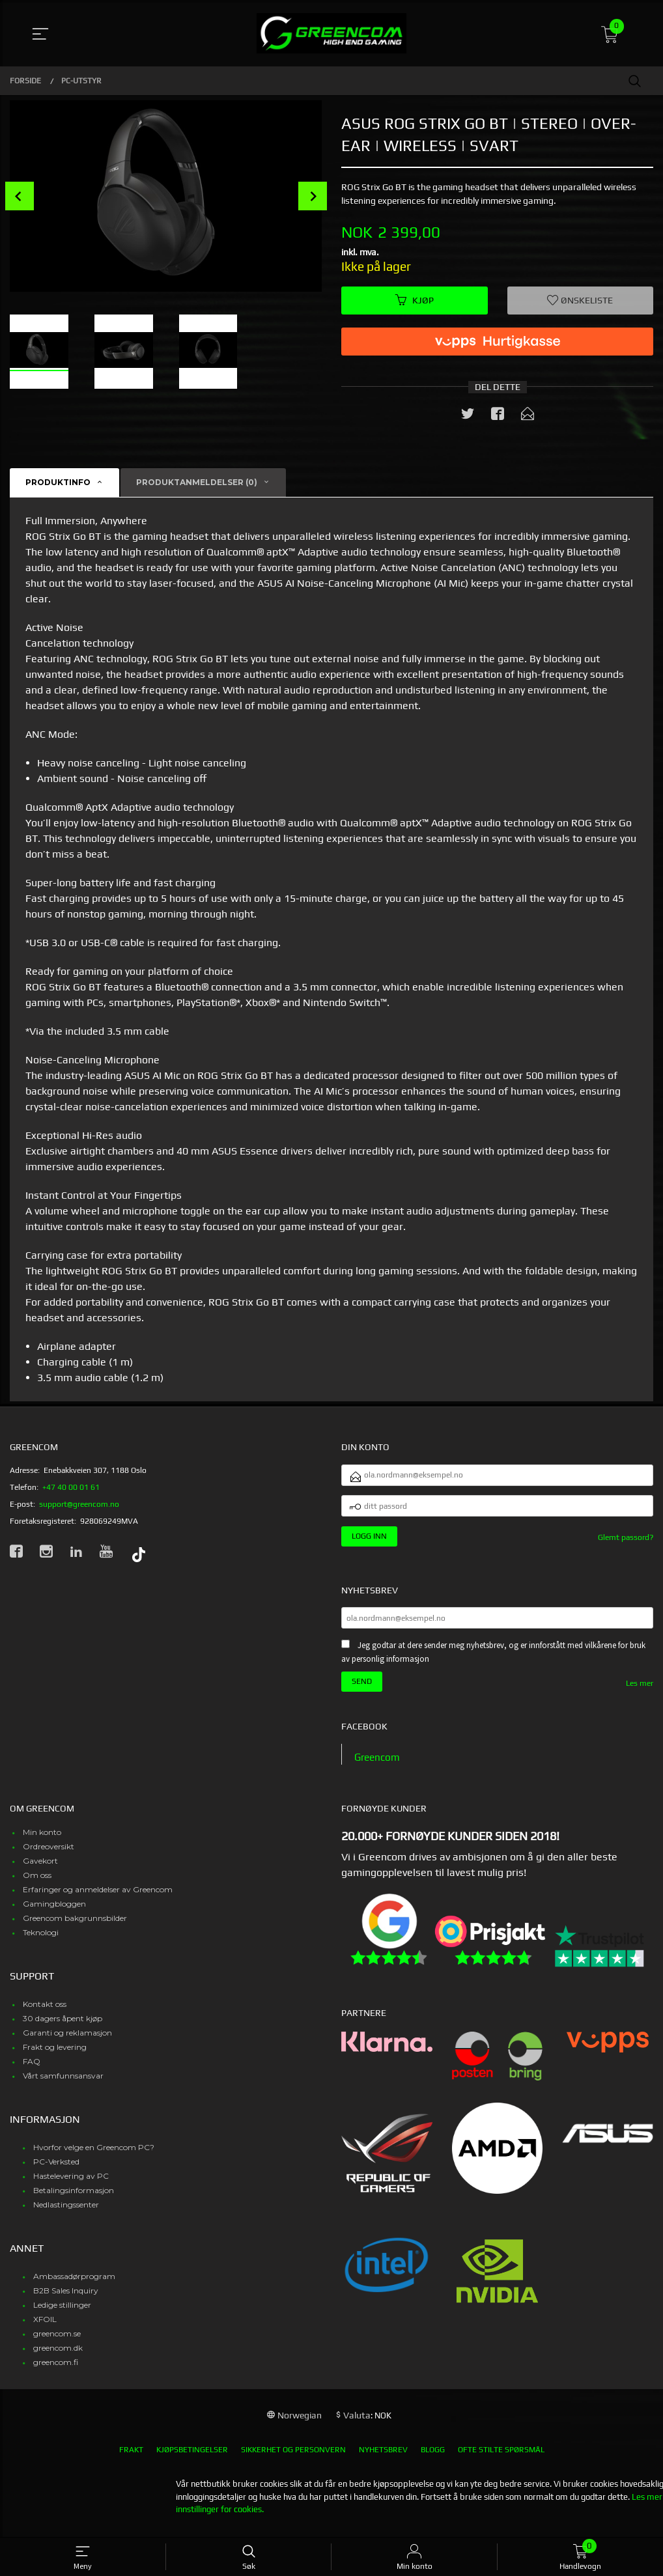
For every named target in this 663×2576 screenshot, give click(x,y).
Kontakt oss (44, 2014)
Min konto (42, 1842)
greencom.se (57, 2344)
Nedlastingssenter (66, 2215)
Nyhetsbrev (383, 2460)
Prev (19, 196)
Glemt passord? (625, 1543)
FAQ (31, 2072)
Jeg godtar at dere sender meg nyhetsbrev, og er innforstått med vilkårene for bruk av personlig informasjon (493, 1661)
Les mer (639, 1693)
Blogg (433, 2460)
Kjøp (414, 301)
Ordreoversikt (48, 1857)
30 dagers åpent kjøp (62, 2029)
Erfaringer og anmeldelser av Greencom (98, 1900)
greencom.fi (55, 2372)
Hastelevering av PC (71, 2186)
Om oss (37, 1885)
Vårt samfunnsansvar (63, 2086)
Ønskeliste (580, 301)
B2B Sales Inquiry (65, 2301)
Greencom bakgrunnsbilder (75, 1928)
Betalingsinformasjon (73, 2200)
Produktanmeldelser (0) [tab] (196, 483)
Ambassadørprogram (74, 2286)
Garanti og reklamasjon (67, 2043)
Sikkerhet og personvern (293, 2460)
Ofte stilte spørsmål (501, 2460)
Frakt (131, 2460)
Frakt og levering (55, 2057)
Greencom (378, 1767)
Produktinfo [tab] (58, 483)
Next (312, 196)
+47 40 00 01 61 (71, 1487)
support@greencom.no (79, 1504)
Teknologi (41, 1943)
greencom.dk (58, 2358)
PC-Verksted (56, 2172)
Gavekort (40, 1871)
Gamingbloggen (54, 1914)
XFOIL (45, 2329)
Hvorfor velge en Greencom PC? (93, 2158)
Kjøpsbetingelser (192, 2460)
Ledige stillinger (62, 2315)
